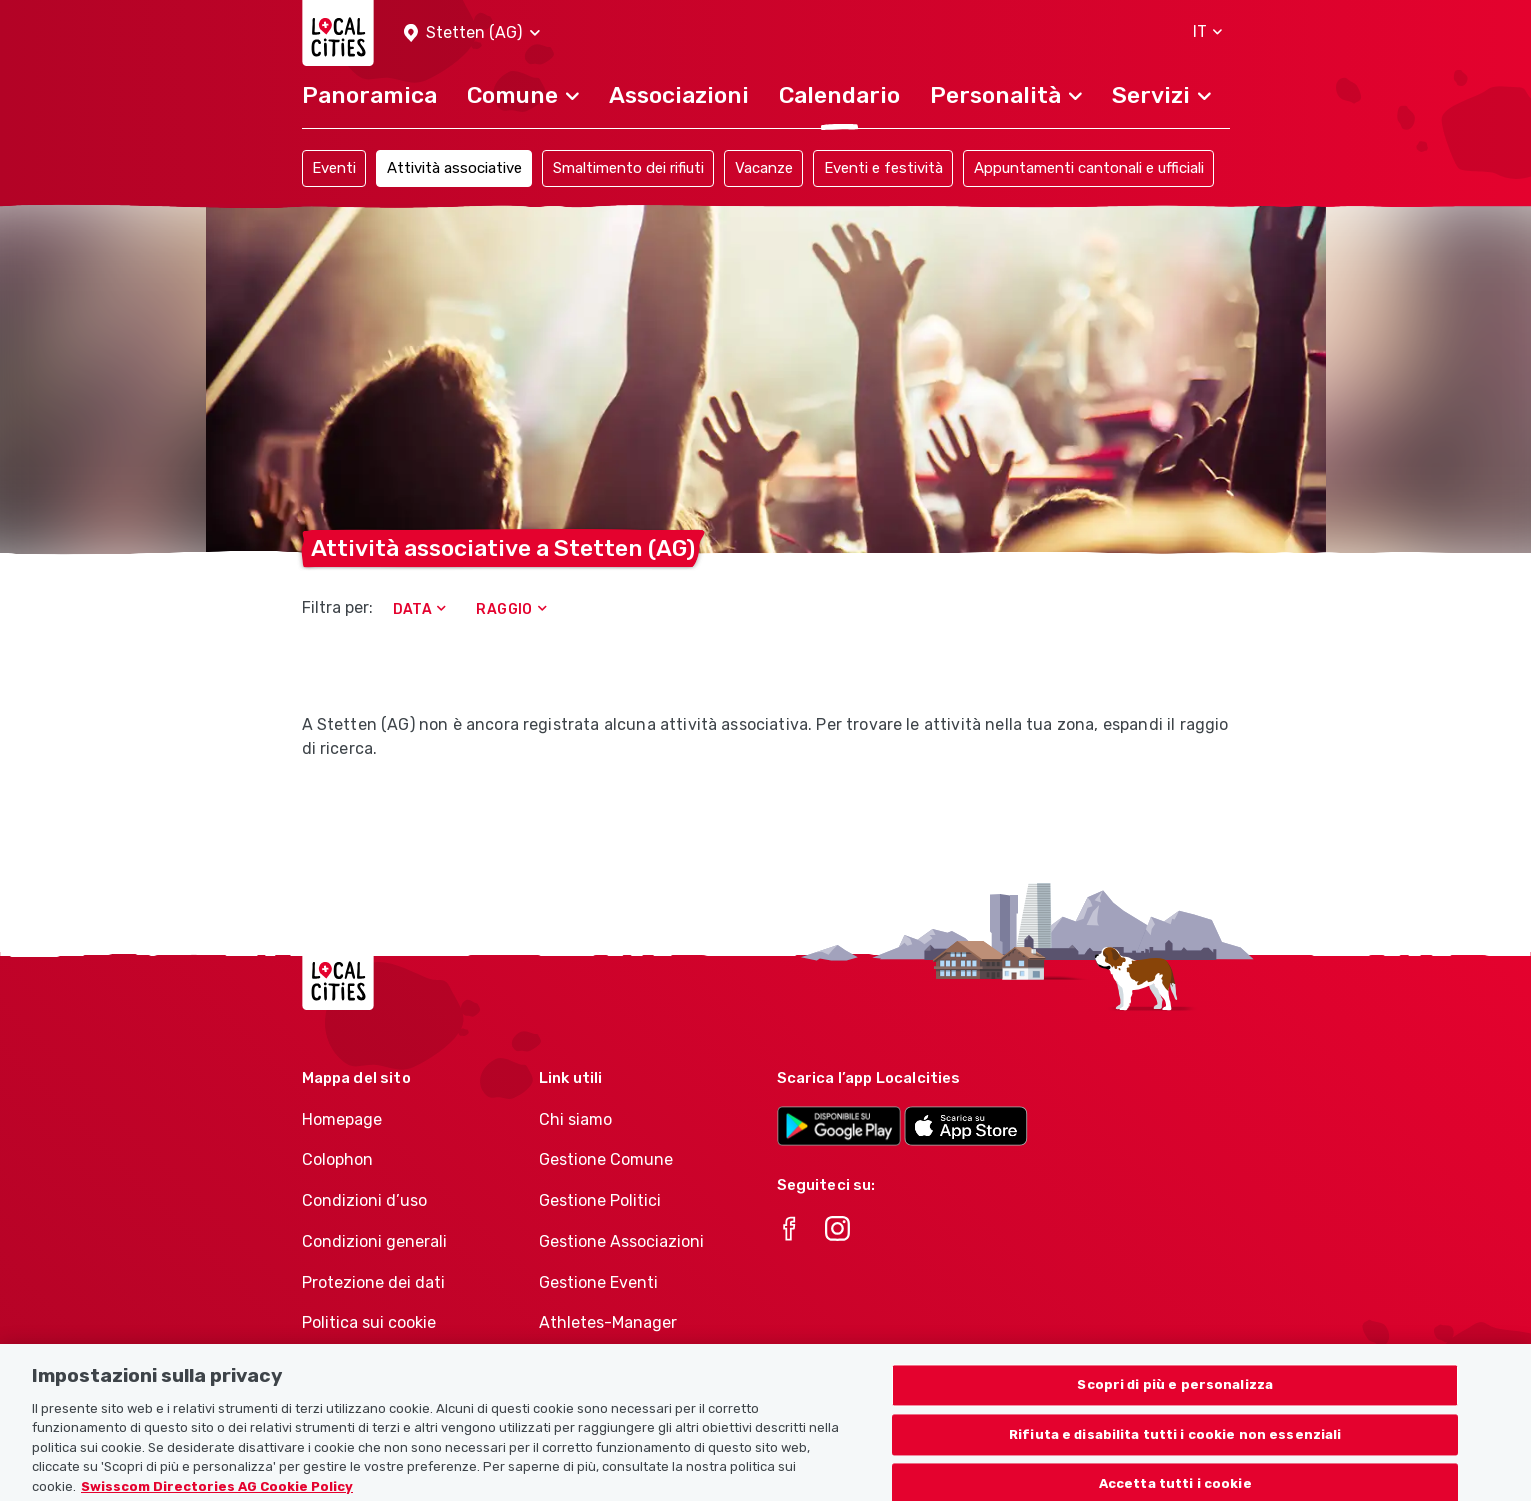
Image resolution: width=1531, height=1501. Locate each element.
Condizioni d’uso (364, 1200)
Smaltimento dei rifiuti (628, 168)
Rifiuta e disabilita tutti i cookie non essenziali (1175, 1450)
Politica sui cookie (369, 1322)
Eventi (334, 168)
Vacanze (764, 168)
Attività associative (454, 168)
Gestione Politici (600, 1200)
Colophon (337, 1159)
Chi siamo (575, 1119)
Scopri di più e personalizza (1175, 1400)
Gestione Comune (606, 1159)
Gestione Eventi (598, 1282)
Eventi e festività (883, 168)
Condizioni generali (374, 1241)
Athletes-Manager (608, 1322)
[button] (472, 33)
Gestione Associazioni (621, 1241)
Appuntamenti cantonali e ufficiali (1089, 168)
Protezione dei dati (373, 1282)
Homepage (342, 1119)
